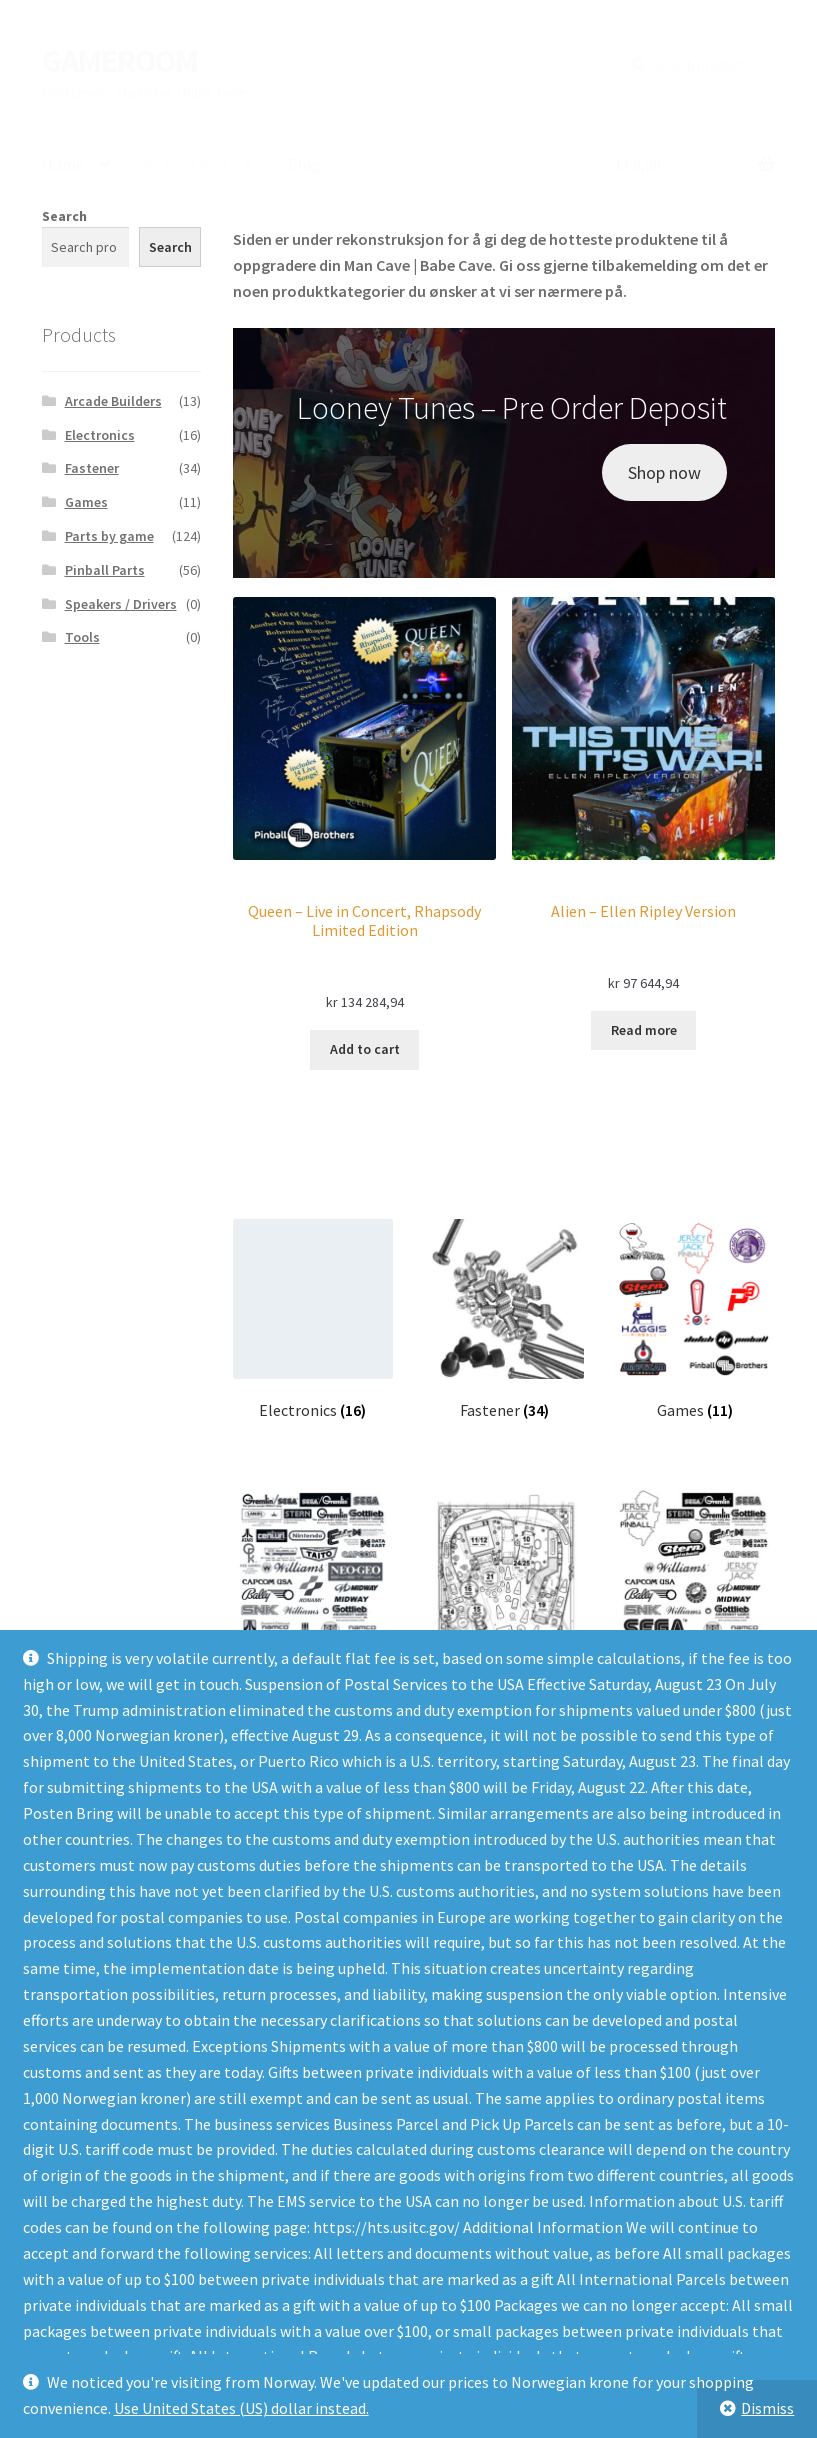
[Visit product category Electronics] (312, 1319)
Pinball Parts (105, 570)
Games (86, 502)
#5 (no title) (186, 164)
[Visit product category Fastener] (503, 1319)
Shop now (664, 472)
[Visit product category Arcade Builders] (312, 1589)
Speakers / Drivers (121, 604)
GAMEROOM (120, 61)
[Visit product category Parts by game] (695, 1589)
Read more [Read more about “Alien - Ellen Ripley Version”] (644, 1030)
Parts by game (109, 536)
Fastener (92, 468)
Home (63, 164)
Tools (82, 637)
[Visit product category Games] (695, 1319)
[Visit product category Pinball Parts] (503, 1589)
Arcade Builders (113, 401)
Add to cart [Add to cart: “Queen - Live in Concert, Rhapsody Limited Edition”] (365, 1049)
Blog (304, 164)
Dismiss (767, 2408)
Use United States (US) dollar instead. (241, 2408)
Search (64, 216)
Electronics (100, 435)
